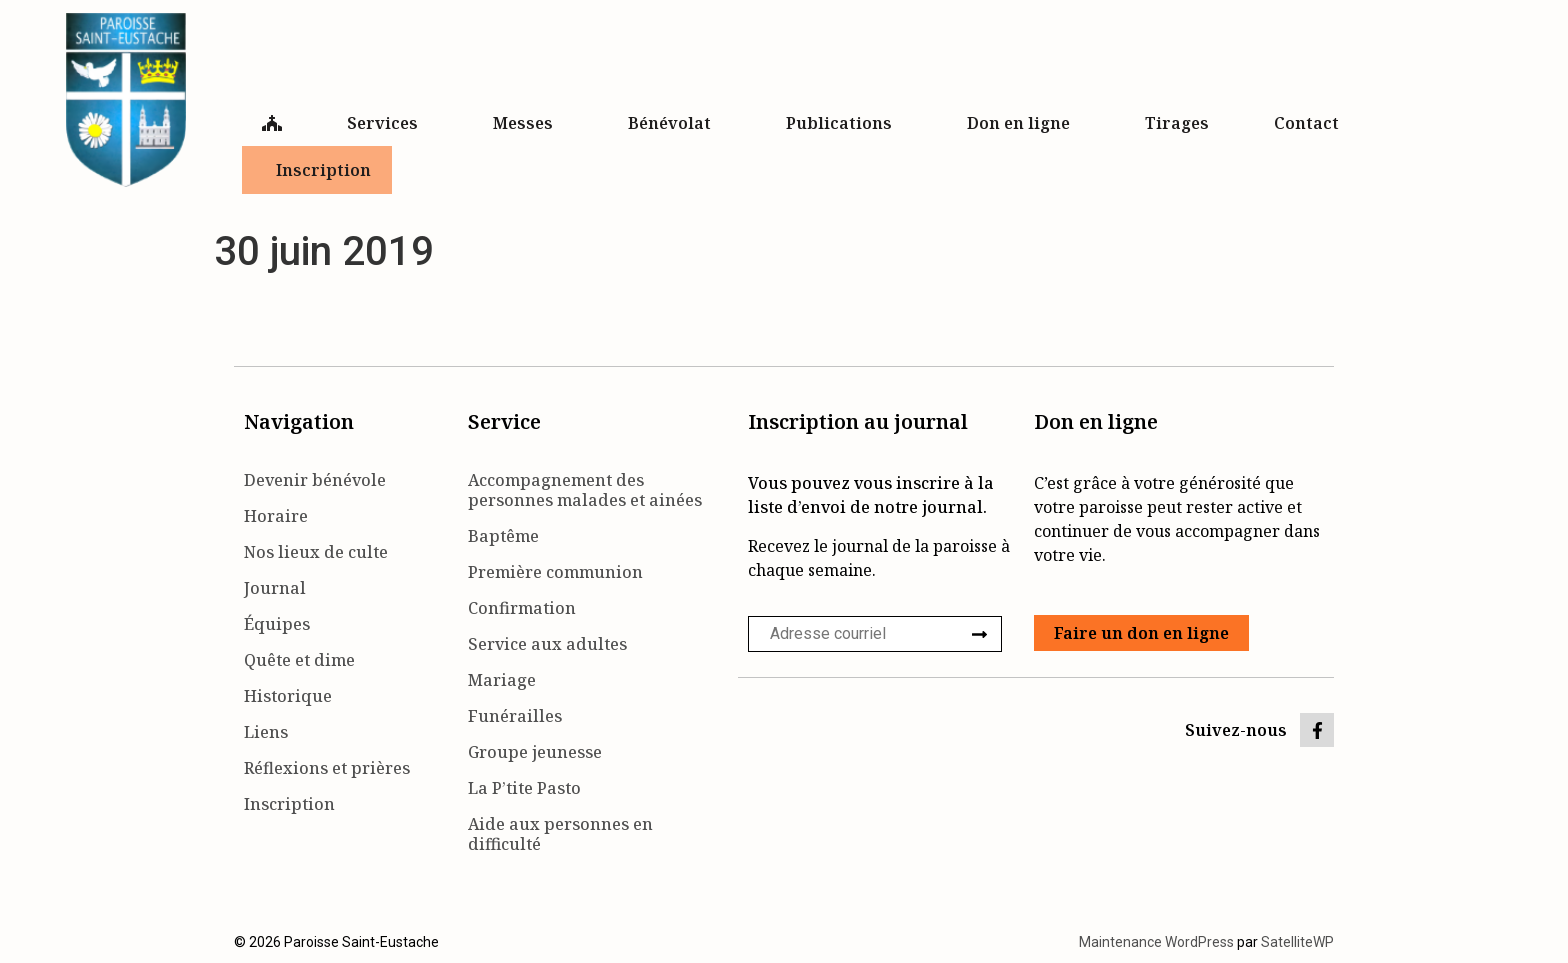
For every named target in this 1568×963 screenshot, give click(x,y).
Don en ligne (1023, 123)
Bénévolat (674, 123)
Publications (844, 123)
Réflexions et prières (327, 768)
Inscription (323, 170)
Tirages (1177, 123)
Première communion (555, 572)
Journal (275, 588)
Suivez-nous (1236, 730)
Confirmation (522, 608)
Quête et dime (299, 660)
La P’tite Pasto (524, 788)
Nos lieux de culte (316, 552)
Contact (1311, 123)
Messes (528, 123)
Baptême (503, 536)
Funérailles (515, 716)
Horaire (276, 516)
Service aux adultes (547, 644)
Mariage (502, 680)
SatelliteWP (1297, 942)
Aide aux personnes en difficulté (560, 834)
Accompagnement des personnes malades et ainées (585, 490)
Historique (288, 696)
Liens (266, 732)
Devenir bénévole (315, 480)
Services (387, 123)
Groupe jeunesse (535, 752)
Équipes (277, 624)
